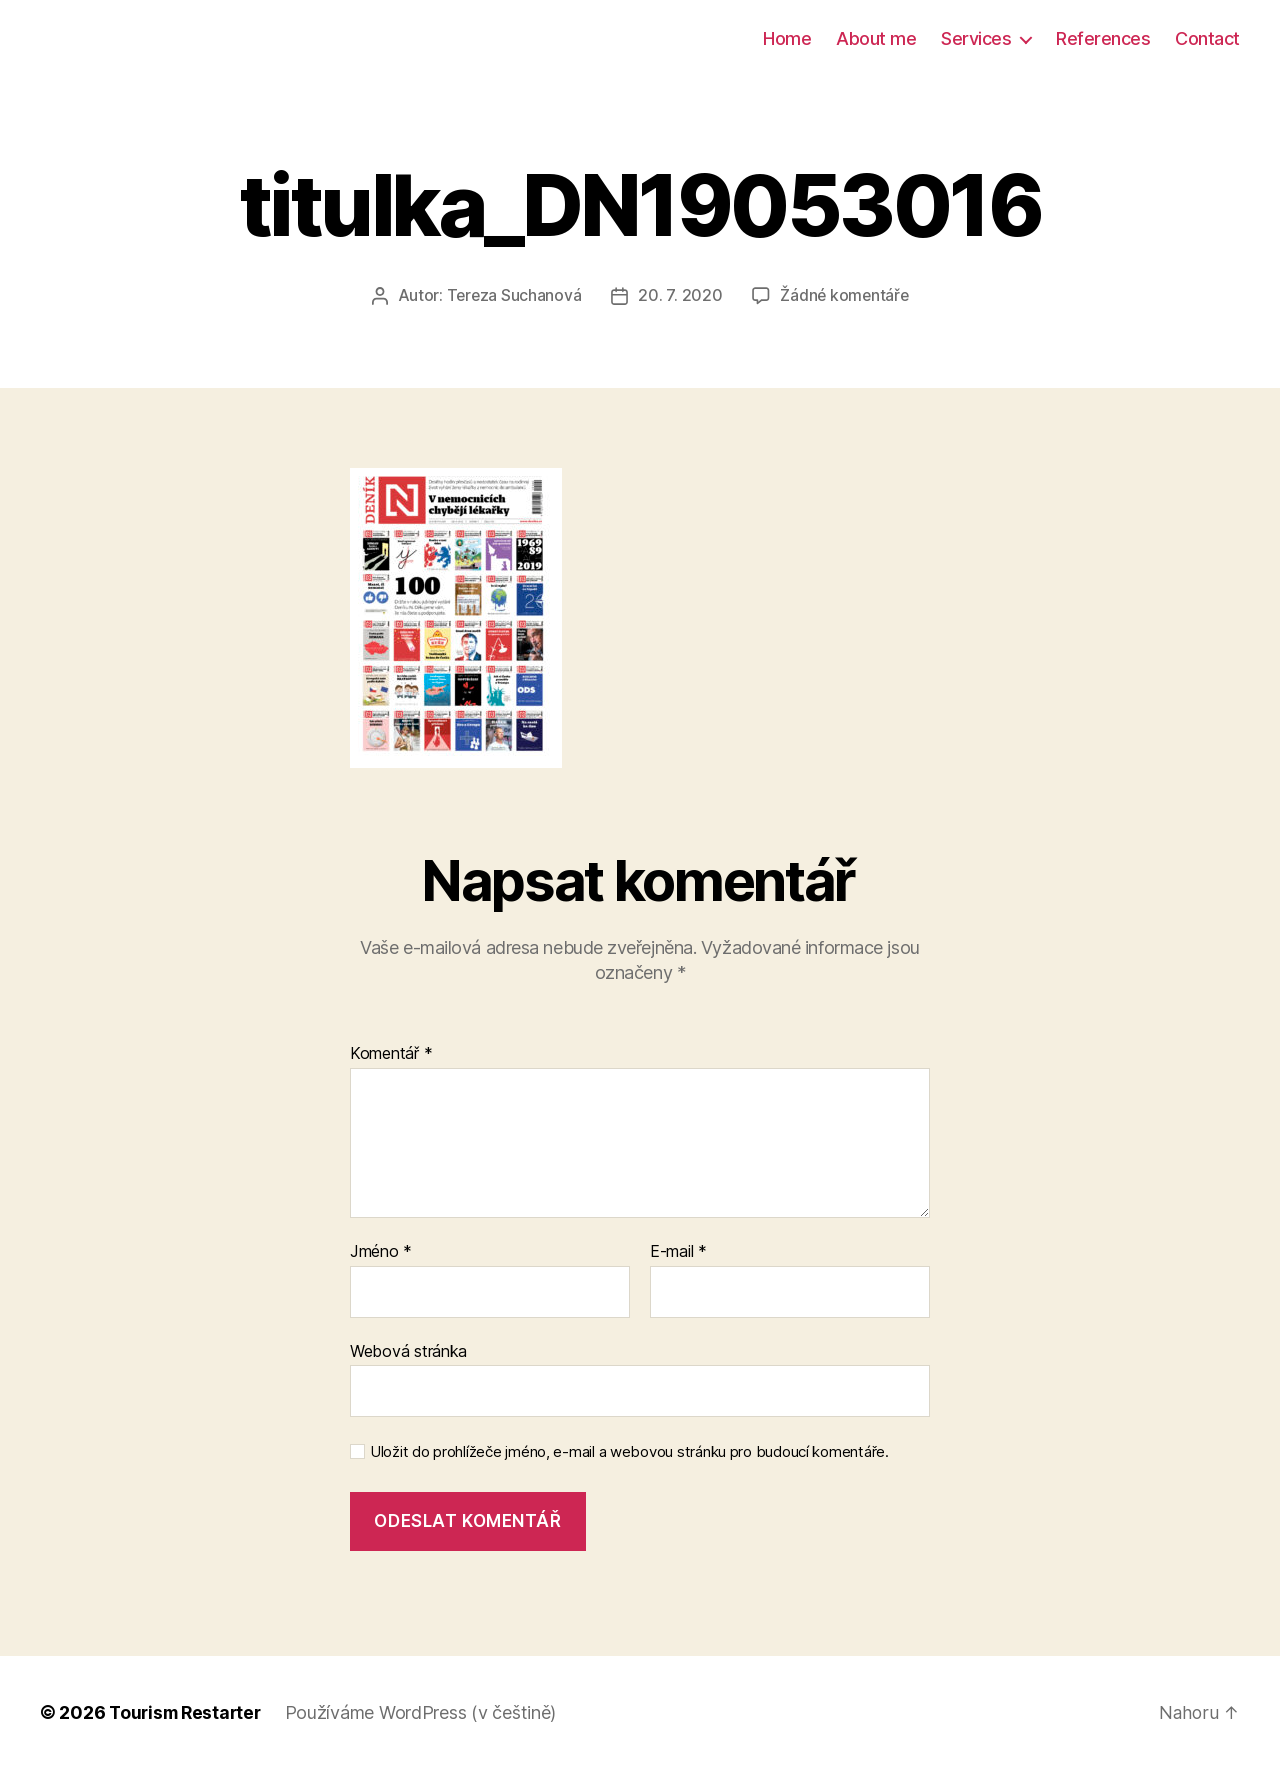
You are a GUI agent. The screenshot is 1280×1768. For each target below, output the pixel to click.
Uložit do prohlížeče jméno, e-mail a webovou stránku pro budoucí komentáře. (629, 1452)
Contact (1207, 38)
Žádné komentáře (845, 295)
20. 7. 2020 (680, 295)
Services (976, 38)
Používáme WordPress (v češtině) (428, 1711)
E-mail (678, 1251)
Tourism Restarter (188, 1711)
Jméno (381, 1251)
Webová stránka (408, 1350)
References (1103, 38)
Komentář (391, 1054)
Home (787, 38)
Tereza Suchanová (512, 295)
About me (876, 38)
